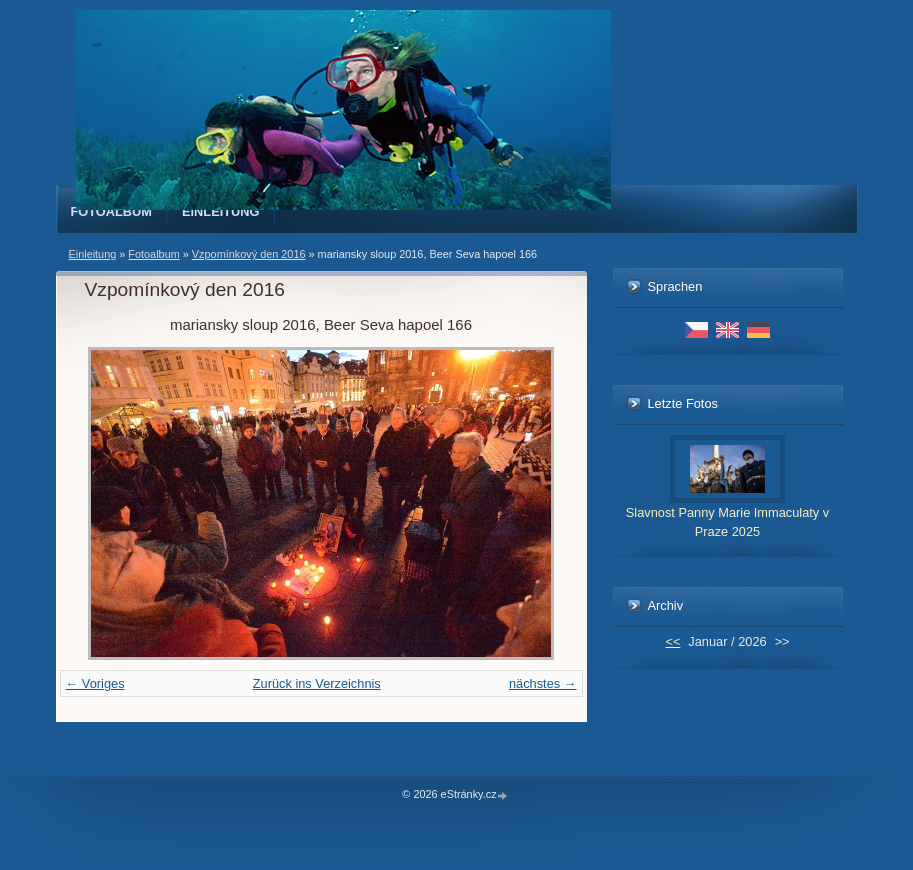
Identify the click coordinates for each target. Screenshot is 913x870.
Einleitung (221, 211)
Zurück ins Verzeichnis (317, 683)
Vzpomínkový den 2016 (249, 254)
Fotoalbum (112, 211)
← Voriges (95, 683)
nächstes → (543, 683)
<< (672, 641)
